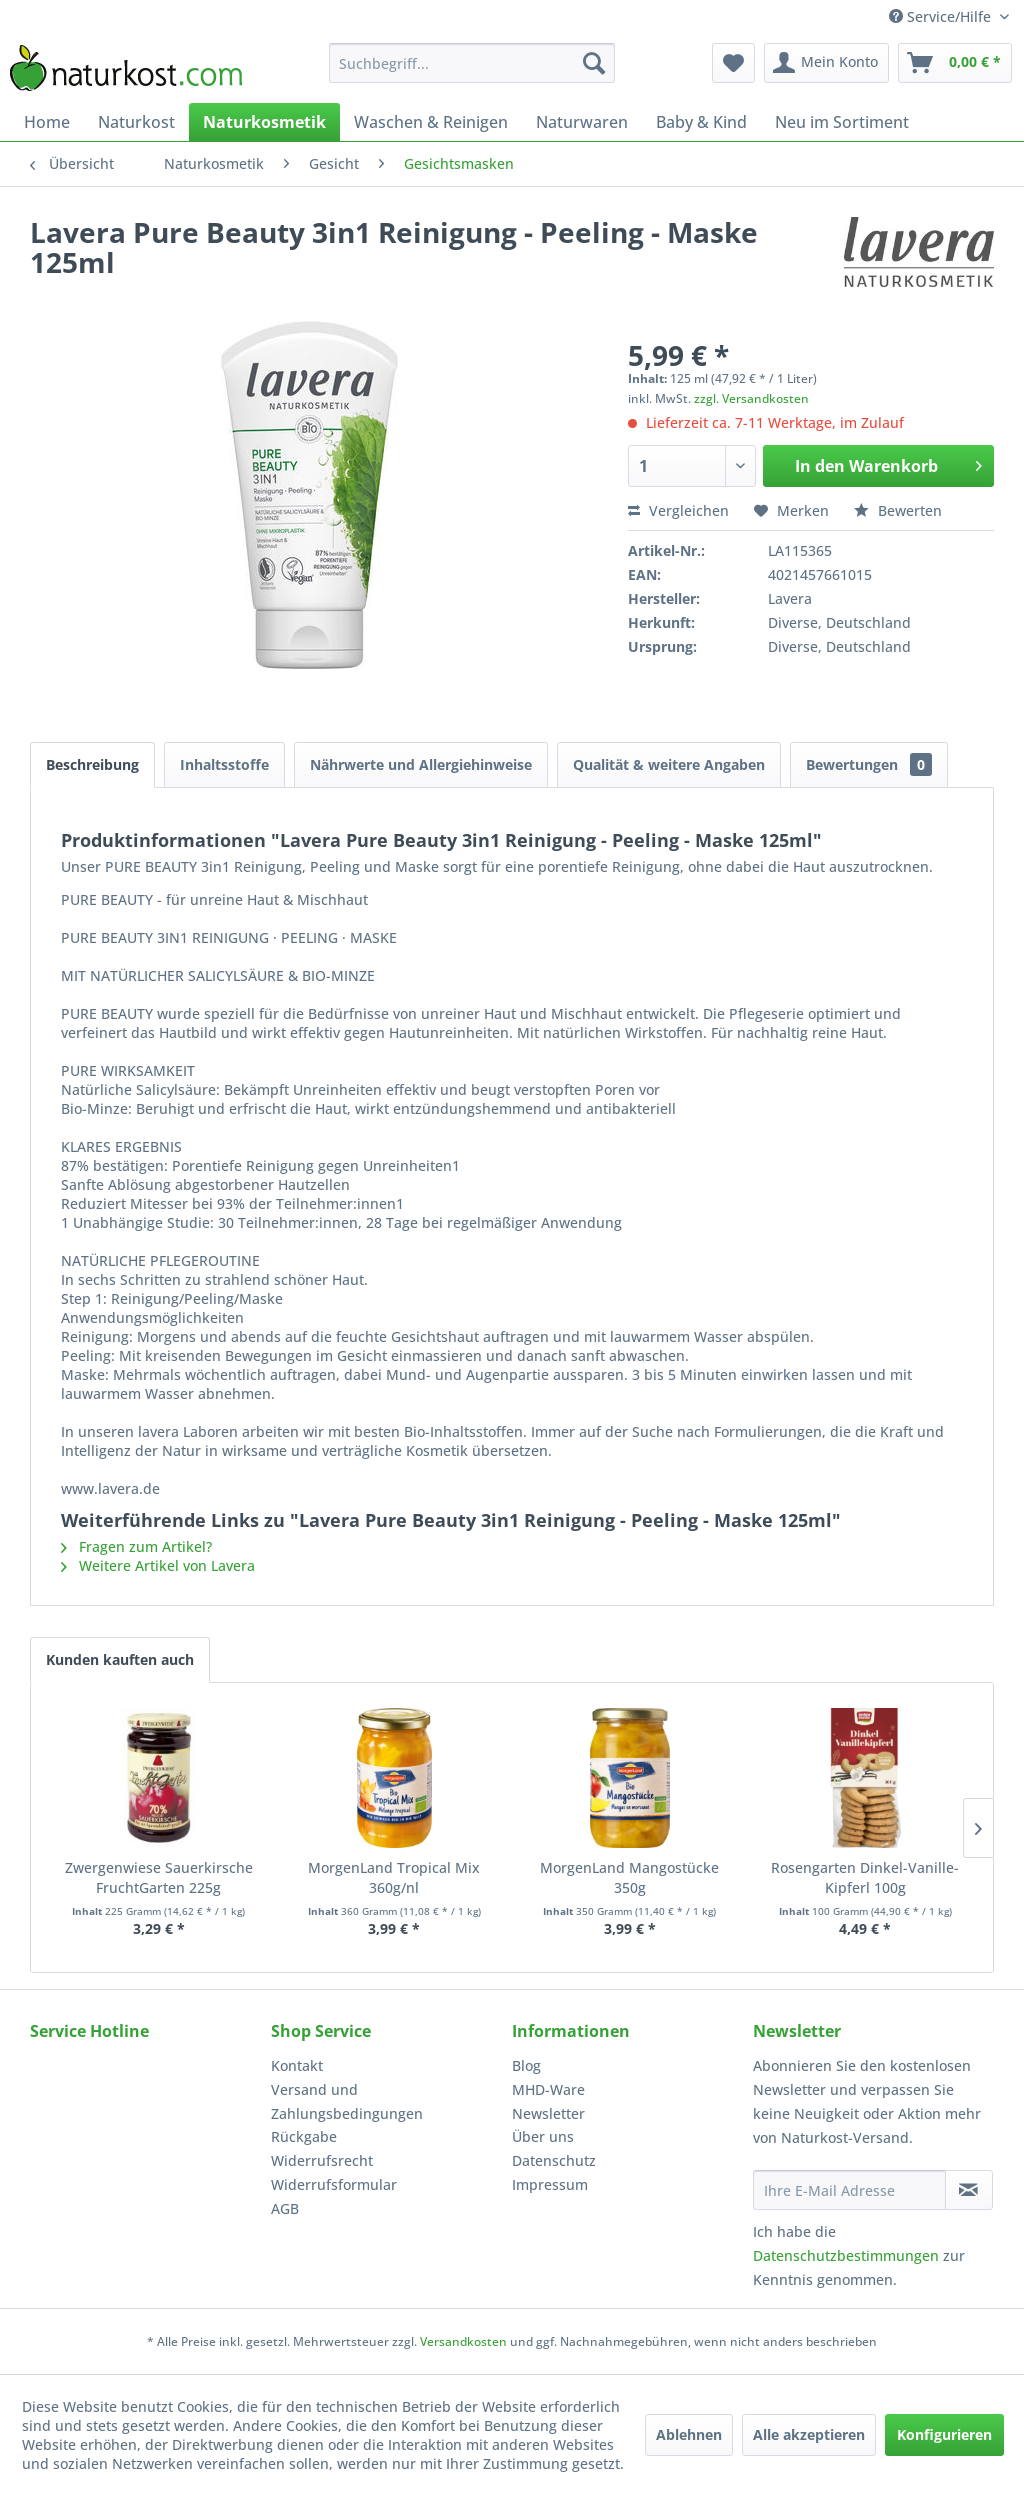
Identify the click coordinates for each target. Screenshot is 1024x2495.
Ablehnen (689, 2434)
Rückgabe (304, 2136)
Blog (526, 2065)
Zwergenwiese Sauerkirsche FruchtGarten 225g (159, 1877)
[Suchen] (594, 63)
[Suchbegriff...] (472, 63)
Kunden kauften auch (120, 1659)
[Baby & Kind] (701, 122)
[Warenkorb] (955, 63)
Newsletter (548, 2113)
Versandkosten (463, 2341)
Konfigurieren (944, 2434)
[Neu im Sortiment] (842, 122)
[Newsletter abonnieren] (969, 2190)
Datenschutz (554, 2160)
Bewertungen (869, 764)
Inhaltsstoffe (224, 764)
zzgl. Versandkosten (751, 398)
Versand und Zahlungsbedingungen (347, 2101)
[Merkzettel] (733, 63)
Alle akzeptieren (809, 2434)
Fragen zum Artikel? (136, 1546)
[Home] (47, 122)
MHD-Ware (548, 2089)
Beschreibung (92, 764)
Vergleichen (678, 510)
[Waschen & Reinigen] (431, 122)
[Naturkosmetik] (264, 122)
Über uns (543, 2136)
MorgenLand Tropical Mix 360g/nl (394, 1877)
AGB (285, 2208)
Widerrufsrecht (322, 2160)
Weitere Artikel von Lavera (158, 1565)
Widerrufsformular (334, 2184)
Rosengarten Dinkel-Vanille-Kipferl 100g (865, 1877)
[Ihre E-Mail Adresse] (849, 2190)
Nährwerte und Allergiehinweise (421, 764)
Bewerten (898, 510)
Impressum (550, 2184)
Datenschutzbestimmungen (846, 2255)
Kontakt (297, 2065)
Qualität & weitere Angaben (669, 764)
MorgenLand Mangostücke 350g (629, 1877)
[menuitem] (472, 63)
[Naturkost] (136, 122)
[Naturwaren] (582, 122)
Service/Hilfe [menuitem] (942, 16)
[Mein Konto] (826, 63)
